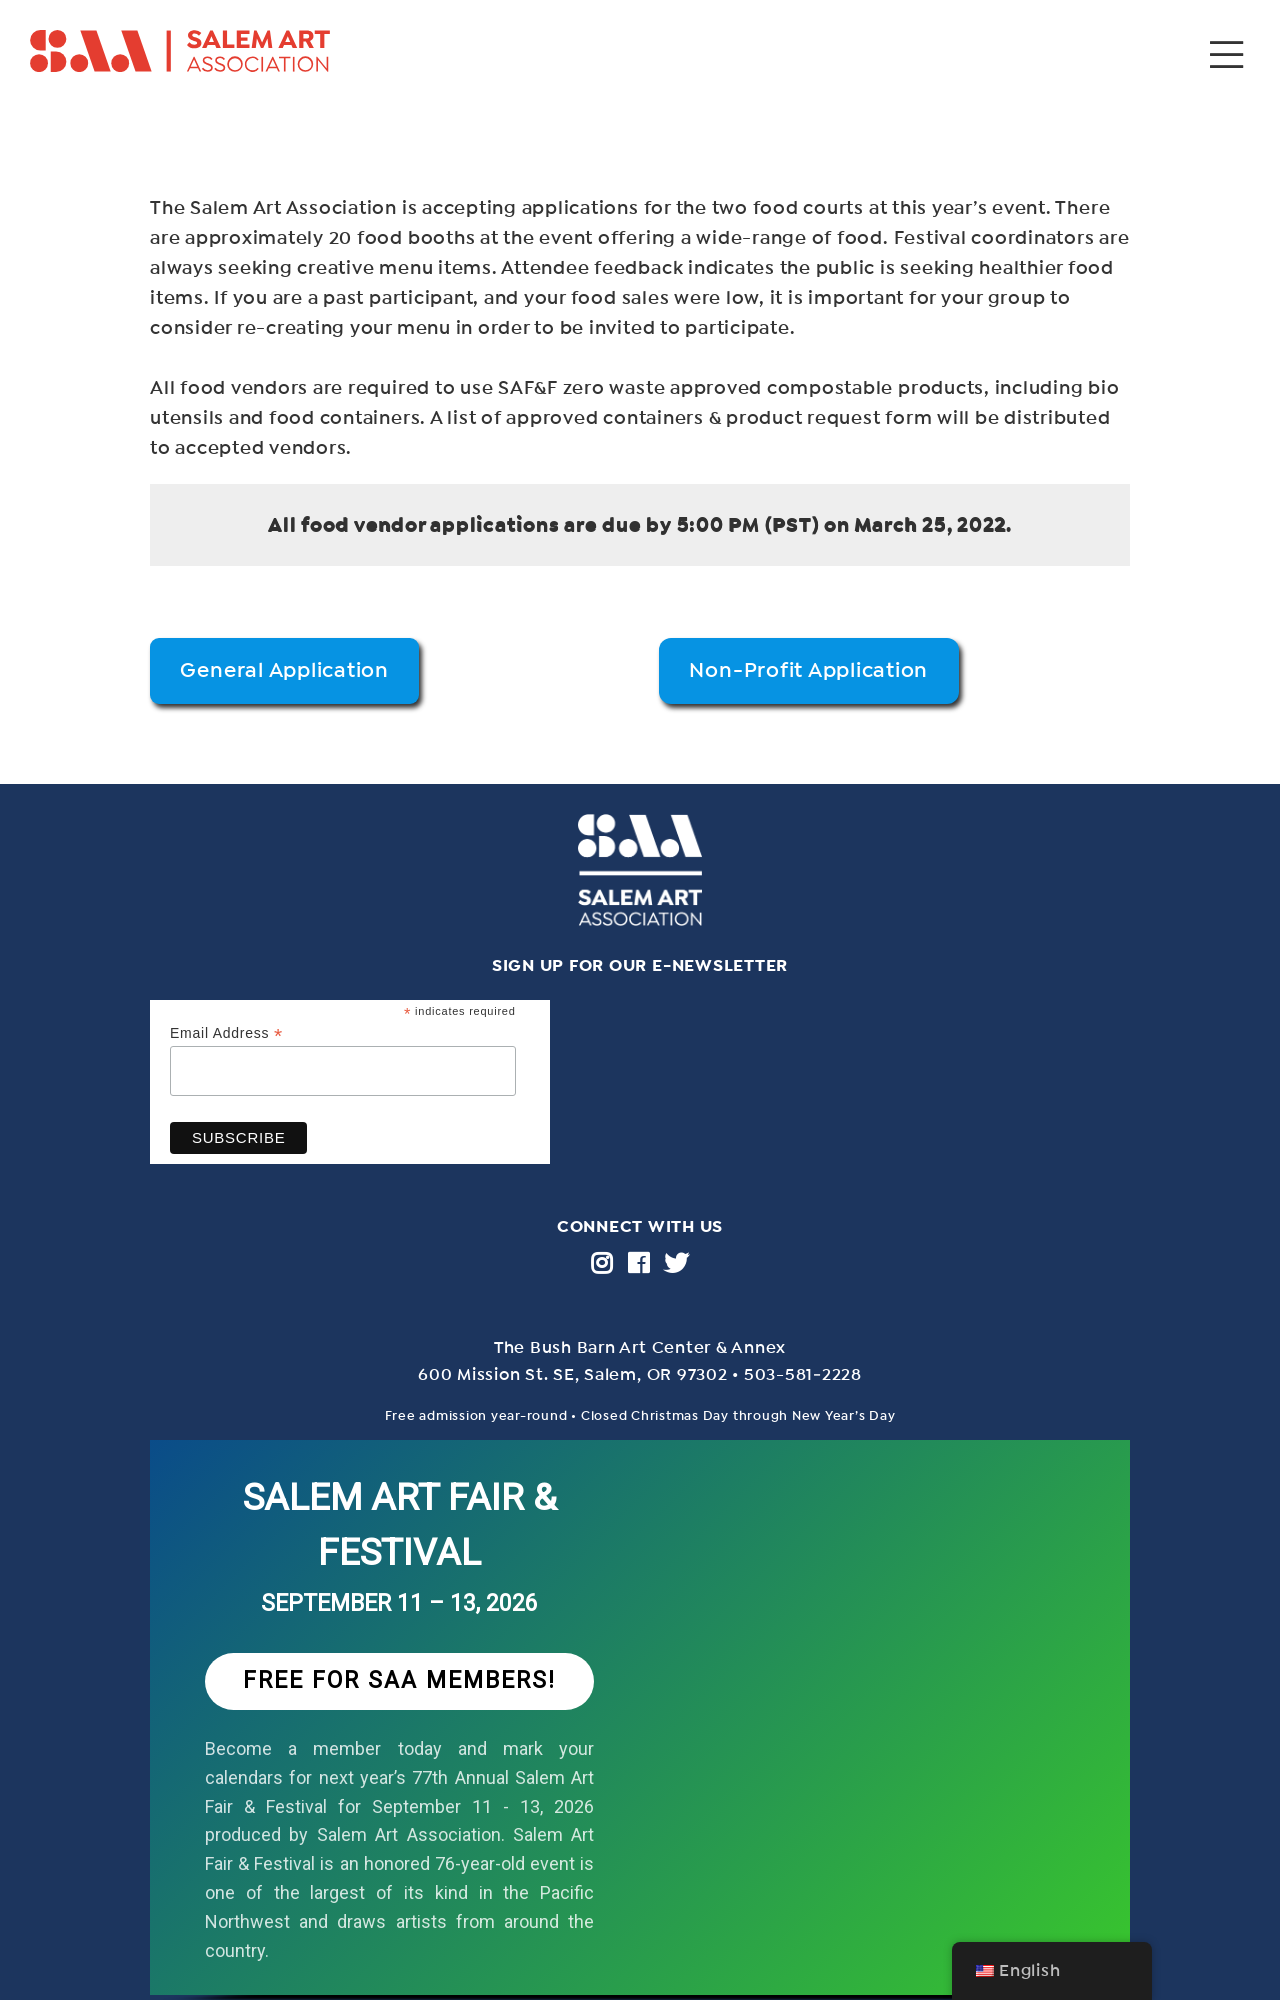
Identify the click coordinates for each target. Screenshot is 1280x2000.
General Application (284, 670)
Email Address (226, 1033)
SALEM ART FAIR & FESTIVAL (400, 1525)
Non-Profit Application (808, 670)
